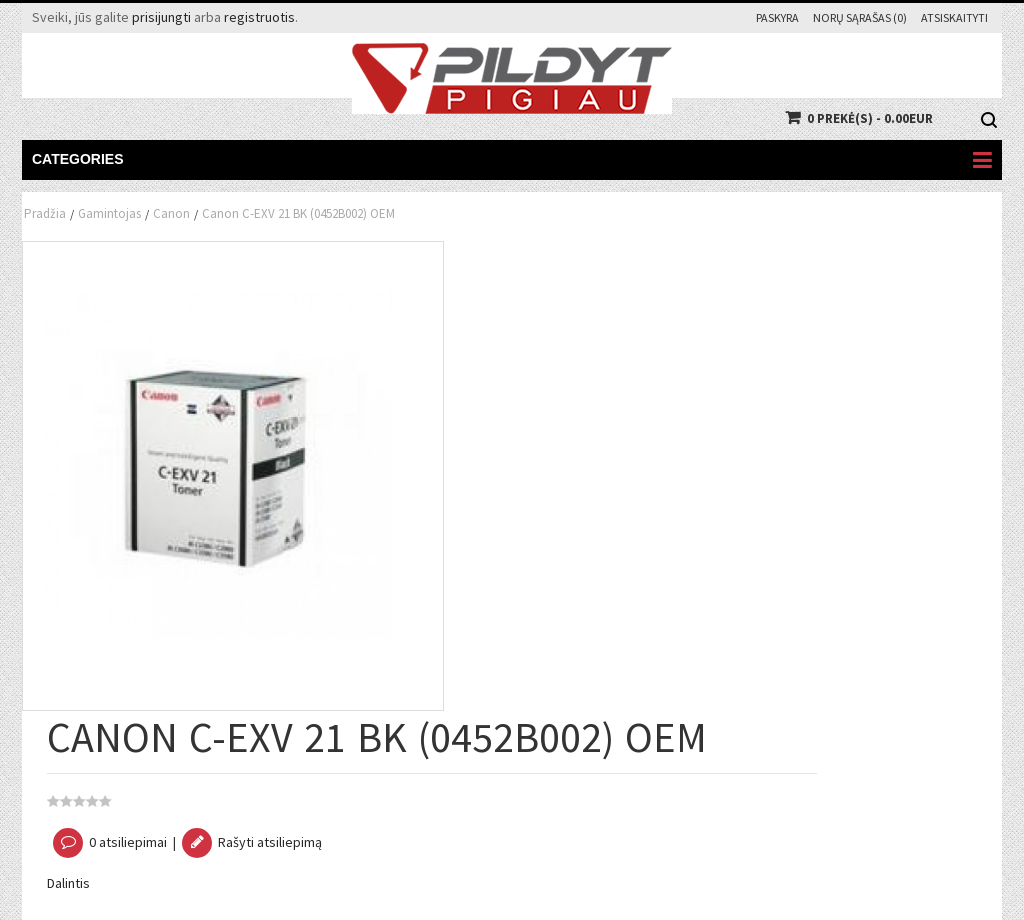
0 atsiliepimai (128, 842)
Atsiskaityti (954, 17)
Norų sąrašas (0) (860, 17)
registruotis (259, 17)
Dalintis (68, 883)
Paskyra (777, 17)
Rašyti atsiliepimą (270, 842)
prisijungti (161, 17)
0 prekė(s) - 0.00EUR (870, 118)
